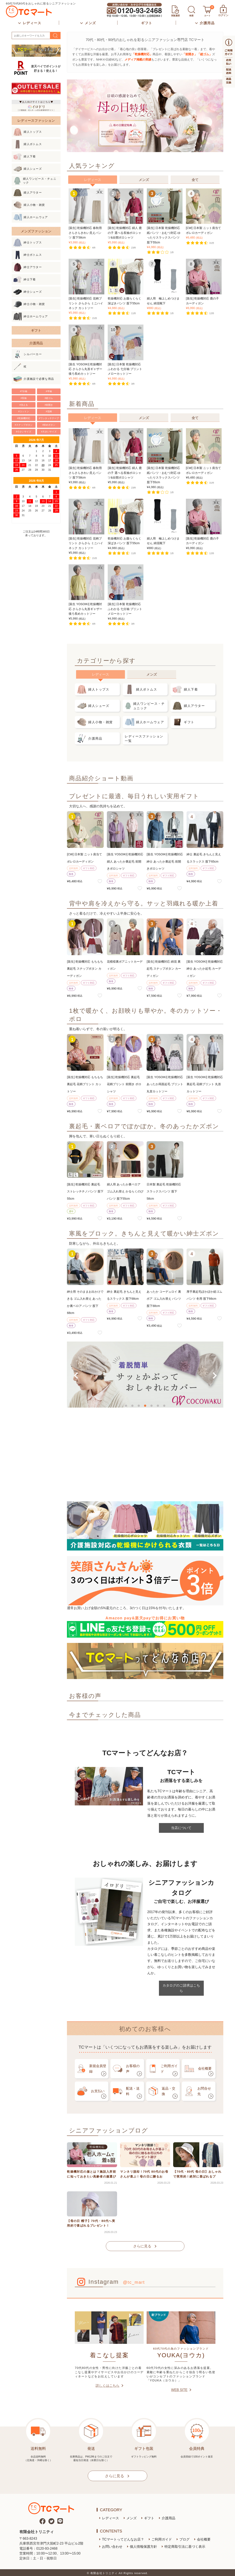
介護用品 (36, 343)
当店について (181, 1833)
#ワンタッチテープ (49, 418)
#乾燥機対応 (23, 418)
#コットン (23, 411)
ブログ (184, 2548)
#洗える (24, 405)
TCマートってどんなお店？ (123, 2548)
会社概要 (204, 2548)
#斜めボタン (48, 425)
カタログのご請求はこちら (181, 1993)
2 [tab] (132, 1411)
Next (211, 1380)
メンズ (131, 2527)
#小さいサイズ (23, 431)
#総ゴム (49, 398)
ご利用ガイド (161, 2548)
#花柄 (49, 411)
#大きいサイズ (48, 431)
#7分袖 (23, 391)
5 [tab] (151, 1411)
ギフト (36, 330)
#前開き (49, 405)
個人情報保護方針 (143, 2555)
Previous (77, 1380)
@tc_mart (134, 2289)
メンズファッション (36, 231)
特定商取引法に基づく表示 (184, 2555)
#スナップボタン (24, 425)
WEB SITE (179, 2398)
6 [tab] (158, 1411)
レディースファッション (36, 120)
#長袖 (24, 398)
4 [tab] (145, 1411)
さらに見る (142, 2253)
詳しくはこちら (107, 2394)
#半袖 (49, 391)
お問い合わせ (112, 2555)
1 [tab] (126, 1411)
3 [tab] (139, 1411)
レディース (110, 2527)
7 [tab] (164, 1411)
